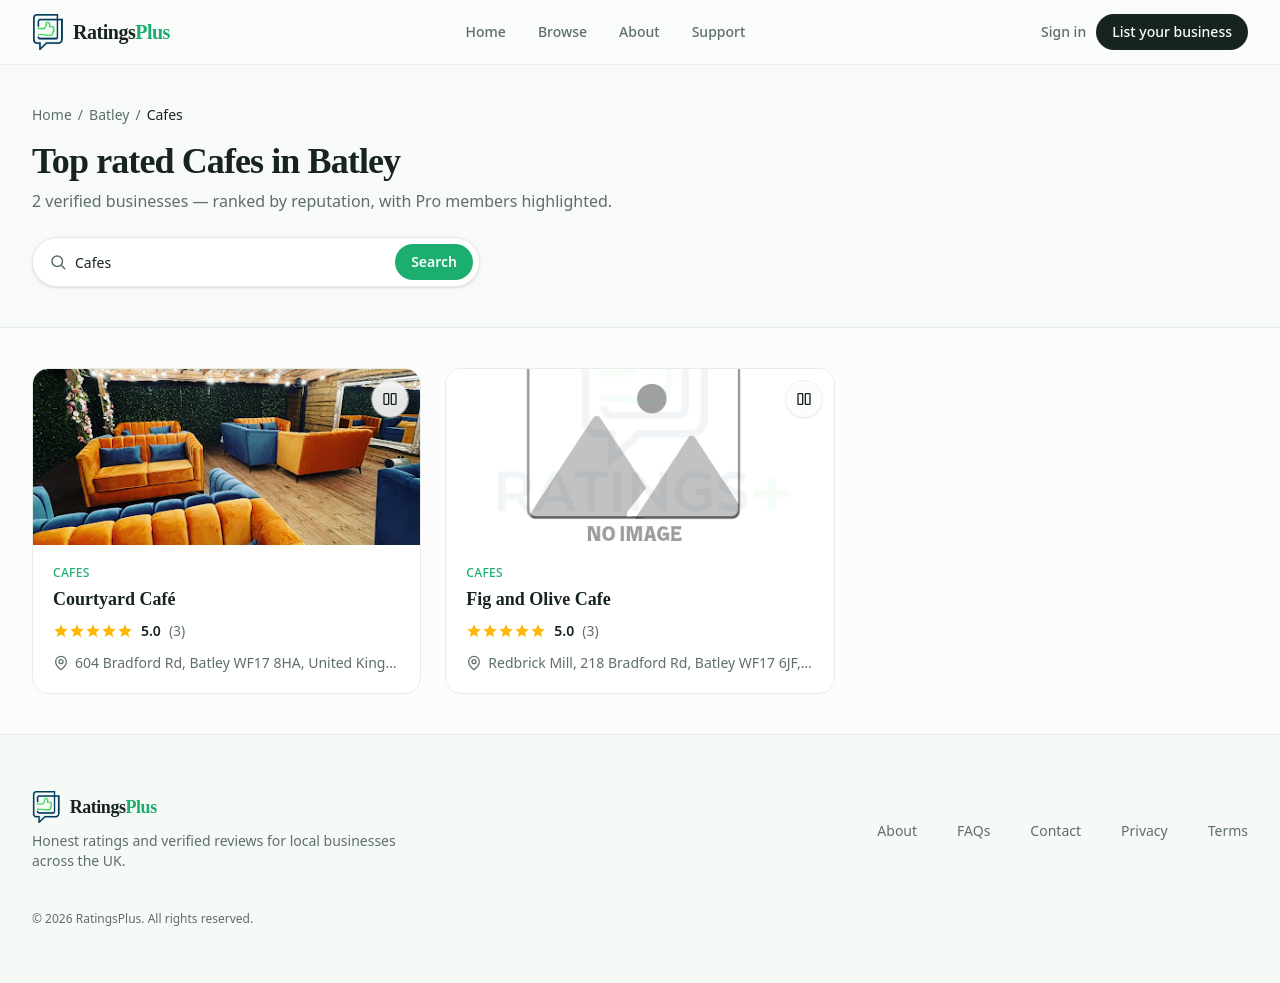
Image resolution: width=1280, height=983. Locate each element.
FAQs (973, 830)
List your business (1172, 31)
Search (434, 261)
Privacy (1144, 830)
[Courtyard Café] (226, 531)
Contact (1055, 830)
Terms (1228, 830)
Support (719, 31)
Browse (562, 31)
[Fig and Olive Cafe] (639, 531)
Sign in (1063, 31)
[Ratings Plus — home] (101, 32)
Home (486, 31)
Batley (109, 114)
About (639, 31)
